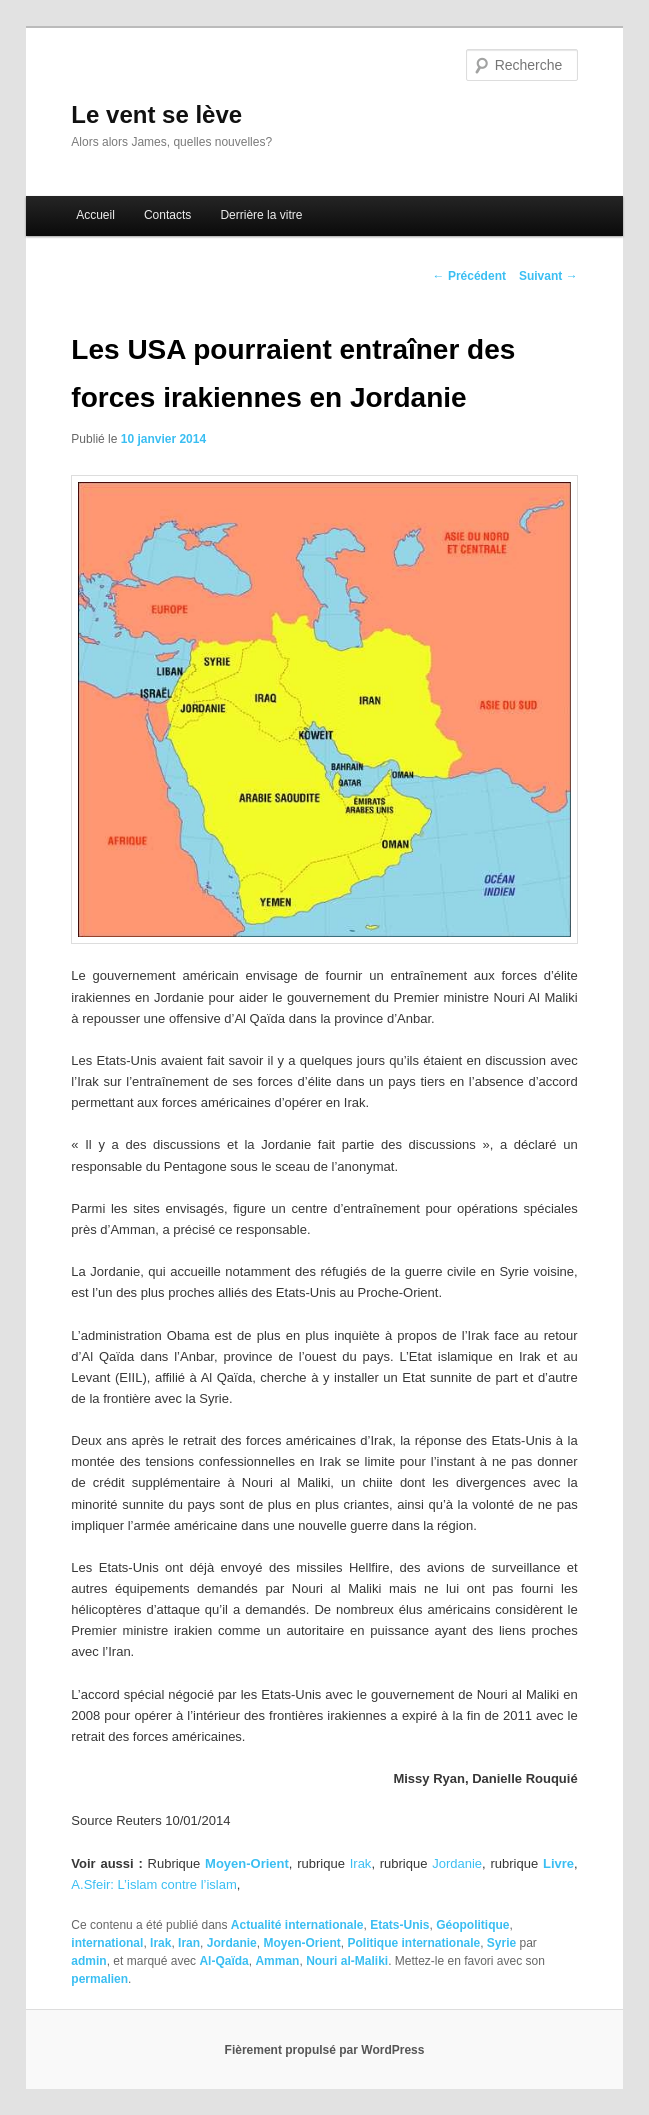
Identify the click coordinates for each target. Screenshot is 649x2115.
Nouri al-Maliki (347, 1961)
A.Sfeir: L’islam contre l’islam (153, 1884)
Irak (361, 1863)
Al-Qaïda (223, 1961)
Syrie (501, 1943)
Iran (189, 1943)
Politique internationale (413, 1943)
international (107, 1943)
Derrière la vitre (261, 215)
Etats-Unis (399, 1925)
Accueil (95, 215)
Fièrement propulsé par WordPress (325, 2050)
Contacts (167, 215)
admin (88, 1961)
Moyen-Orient (301, 1943)
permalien (99, 1979)
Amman (277, 1961)
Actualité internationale (297, 1925)
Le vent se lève (156, 114)
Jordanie (457, 1863)
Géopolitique (472, 1925)
